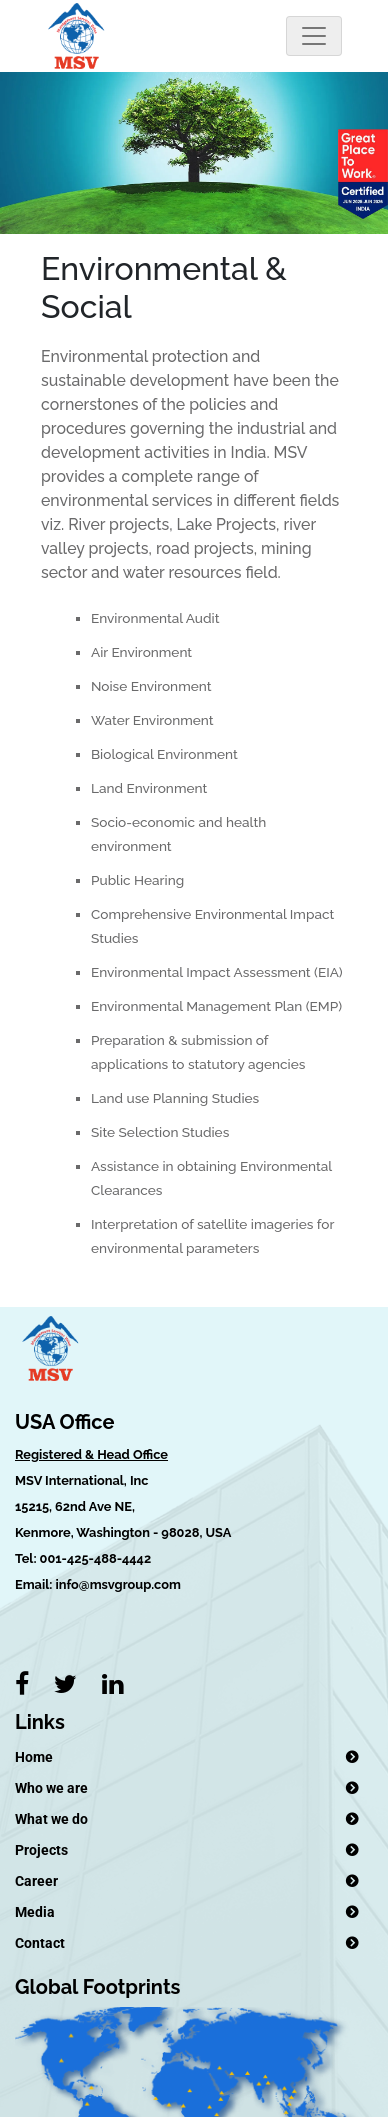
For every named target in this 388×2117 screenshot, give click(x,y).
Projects (41, 1850)
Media (35, 1912)
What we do (51, 1819)
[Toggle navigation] (314, 36)
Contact (40, 1943)
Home (34, 1757)
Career (36, 1881)
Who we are (51, 1788)
